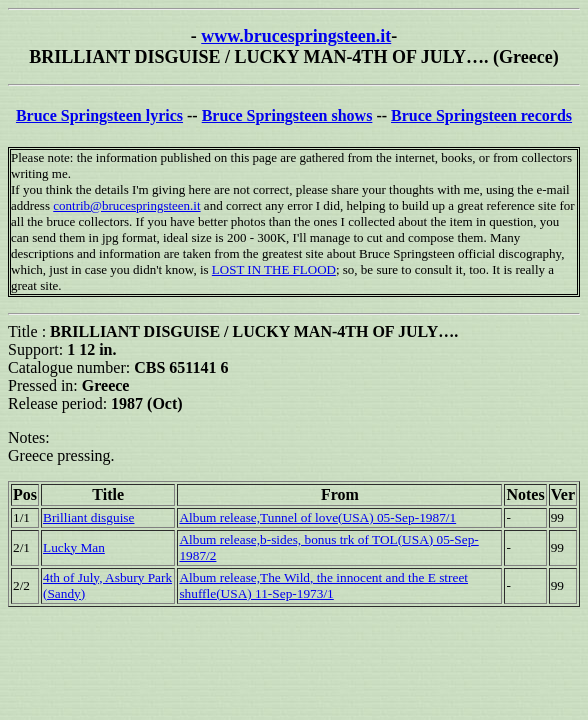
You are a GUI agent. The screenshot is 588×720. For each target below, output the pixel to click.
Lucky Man (74, 547)
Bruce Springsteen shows (287, 115)
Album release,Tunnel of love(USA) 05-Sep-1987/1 (317, 517)
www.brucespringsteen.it (296, 36)
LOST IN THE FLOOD (274, 269)
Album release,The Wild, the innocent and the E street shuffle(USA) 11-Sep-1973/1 (323, 585)
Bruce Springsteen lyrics (99, 115)
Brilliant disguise (88, 517)
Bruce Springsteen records (481, 115)
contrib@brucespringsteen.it (126, 205)
